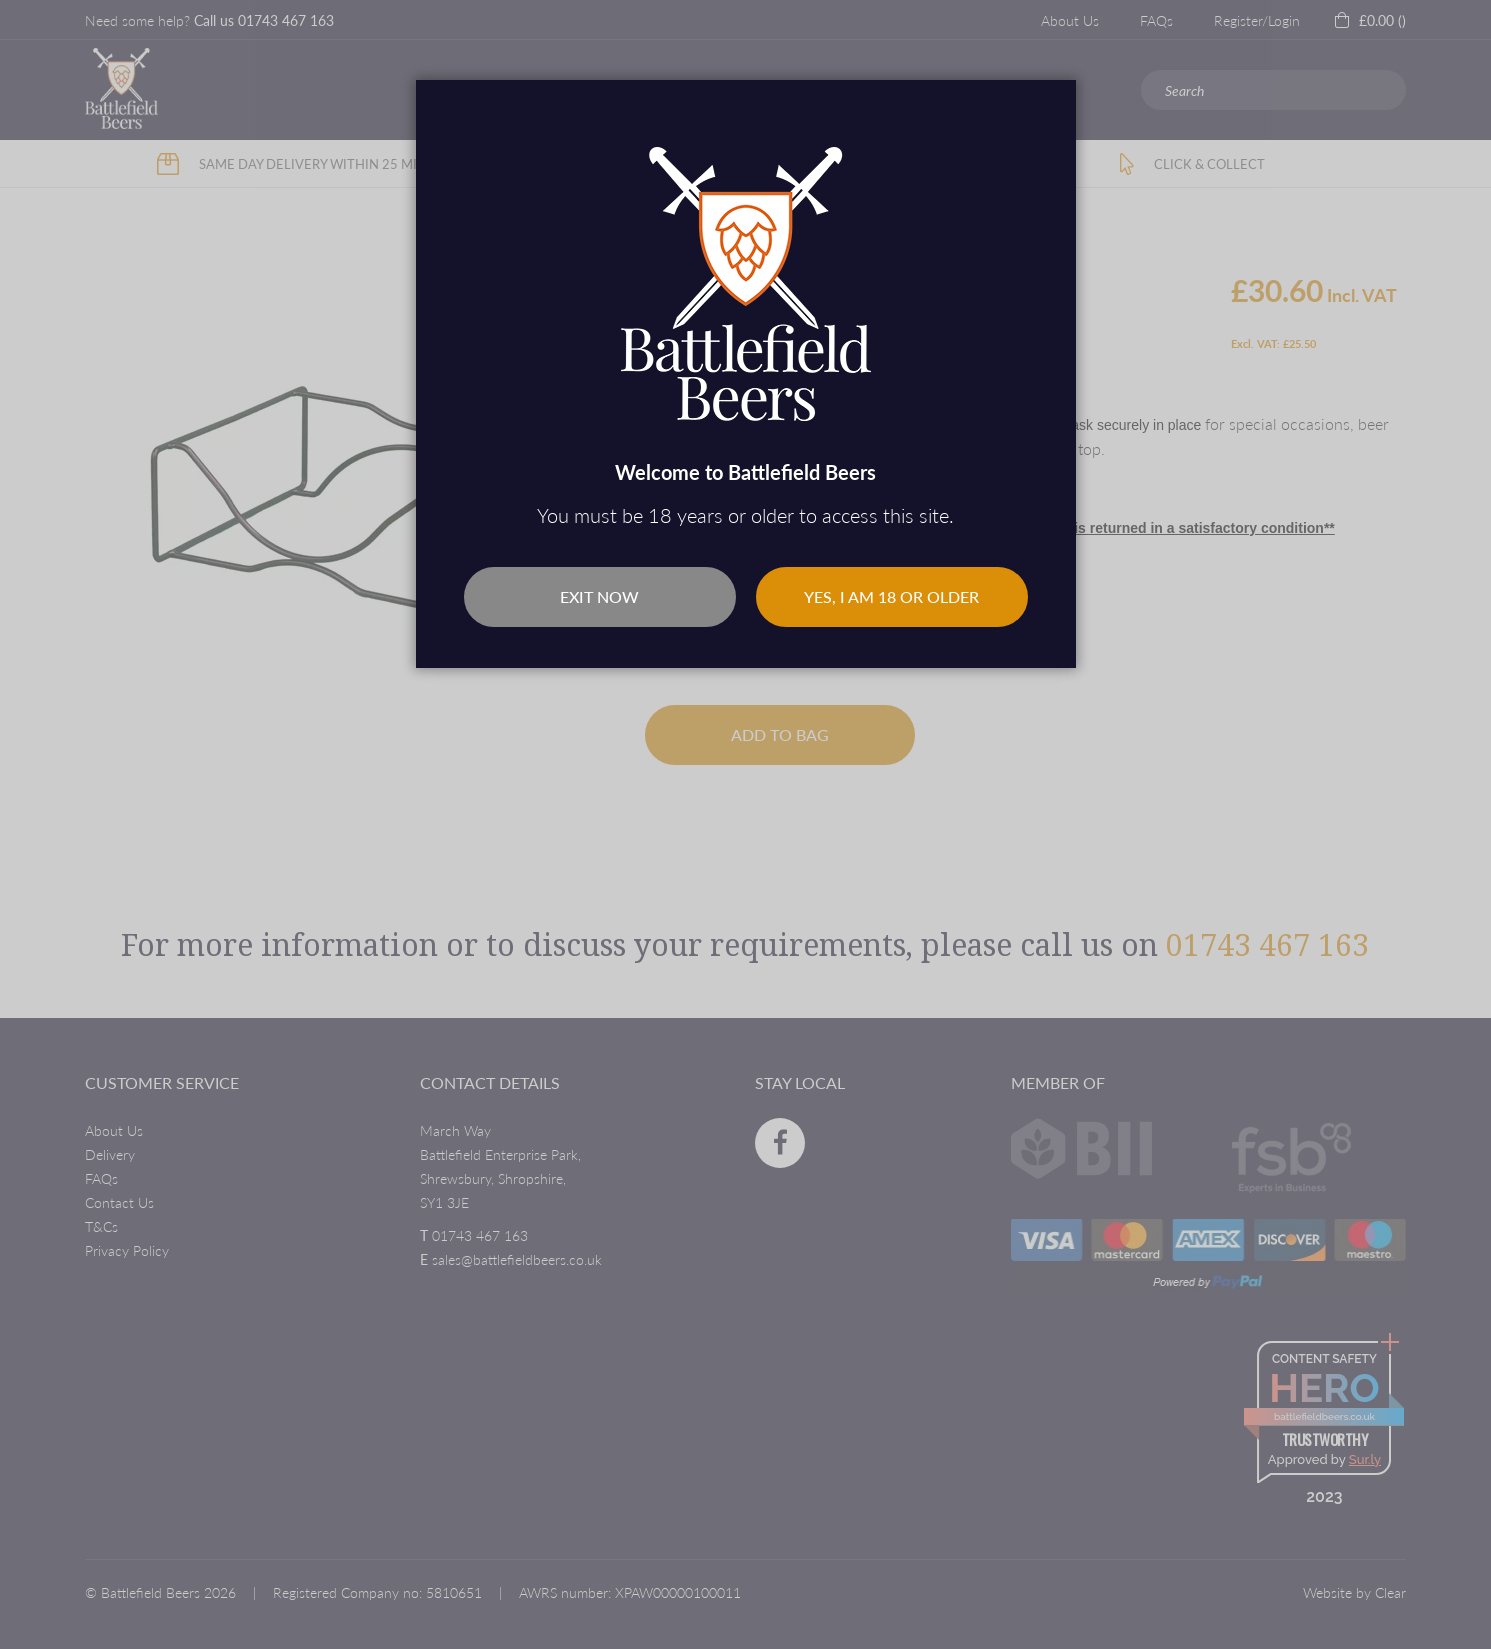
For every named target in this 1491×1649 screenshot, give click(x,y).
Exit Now (599, 596)
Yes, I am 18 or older (891, 596)
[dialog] (745, 824)
